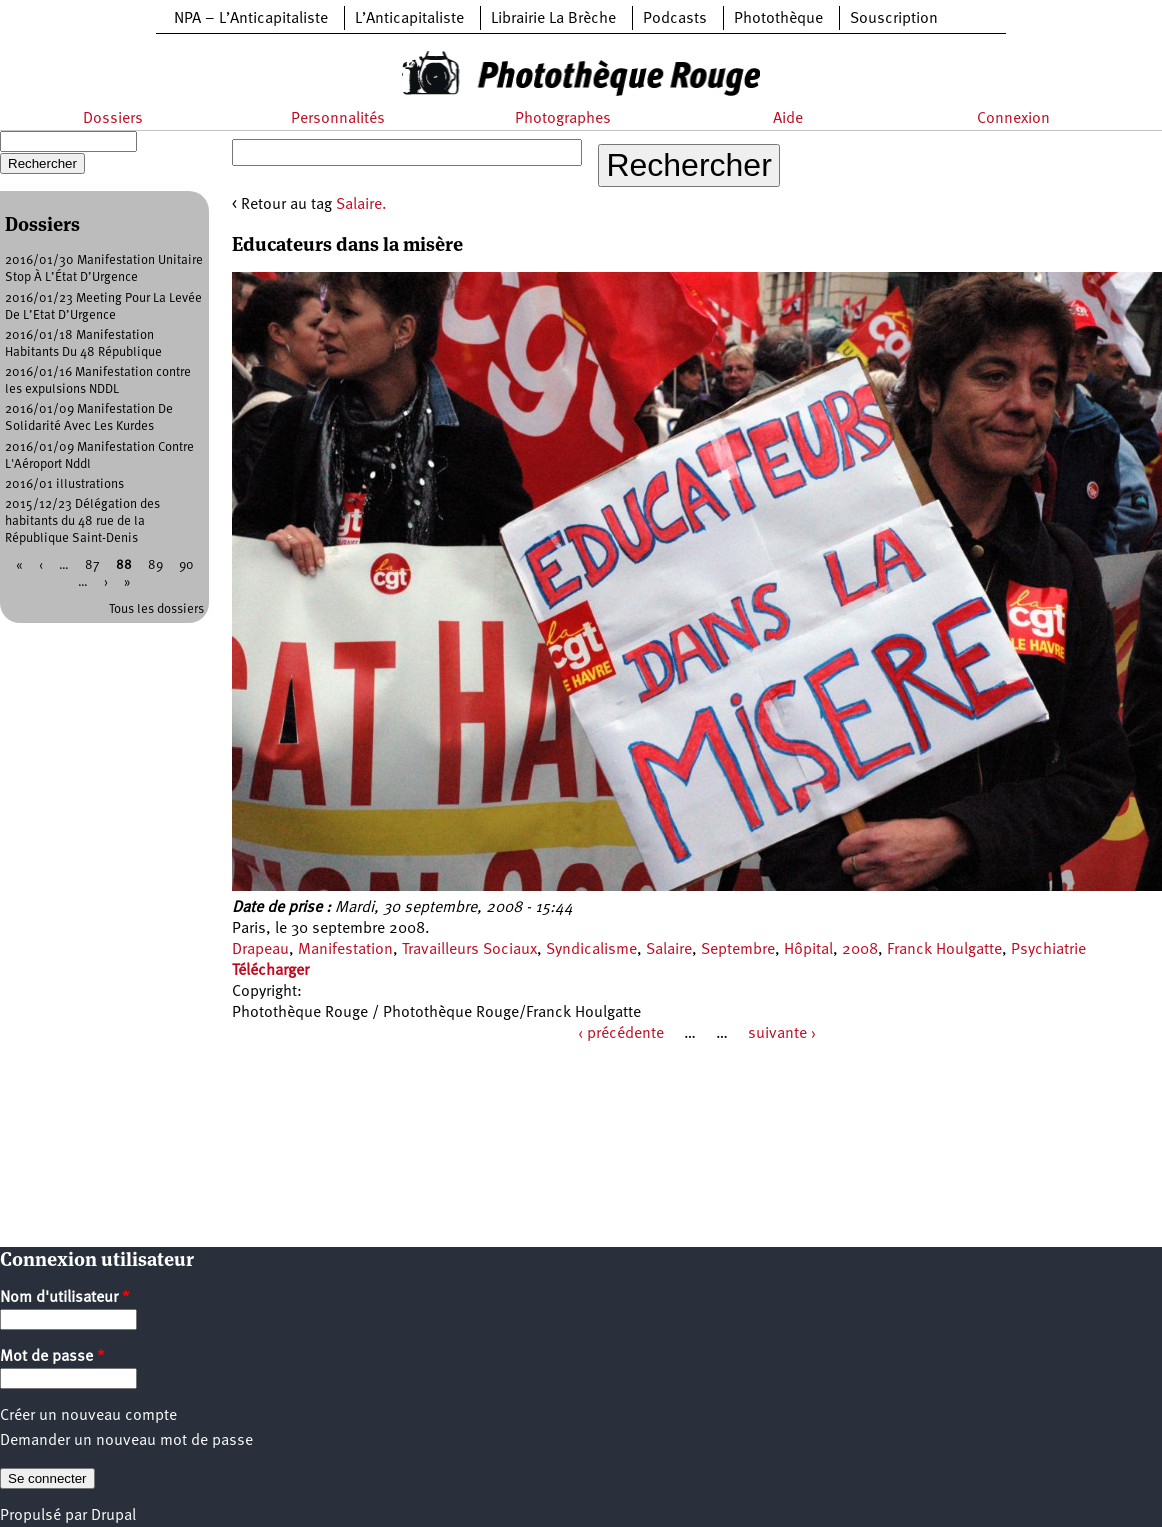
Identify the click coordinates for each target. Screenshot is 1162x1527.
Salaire (669, 950)
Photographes (563, 119)
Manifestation (345, 950)
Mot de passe (52, 1357)
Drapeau (260, 950)
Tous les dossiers (156, 609)
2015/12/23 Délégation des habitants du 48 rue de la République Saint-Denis (82, 521)
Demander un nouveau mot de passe (126, 1441)
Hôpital (808, 950)
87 (92, 565)
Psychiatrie (1048, 950)
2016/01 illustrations (64, 484)
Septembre (738, 950)
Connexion (1013, 119)
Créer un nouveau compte (88, 1416)
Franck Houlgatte (944, 950)
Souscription (894, 19)
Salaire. (361, 205)
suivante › (782, 1034)
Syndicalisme (591, 950)
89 (155, 565)
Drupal (113, 1516)
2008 (860, 950)
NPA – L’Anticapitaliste (251, 19)
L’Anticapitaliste (409, 19)
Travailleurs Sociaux (469, 950)
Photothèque (778, 19)
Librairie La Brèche (553, 19)
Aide (788, 119)
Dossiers (113, 119)
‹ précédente (621, 1034)
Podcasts (675, 19)
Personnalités (338, 119)
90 (186, 565)
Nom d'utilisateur (65, 1298)
